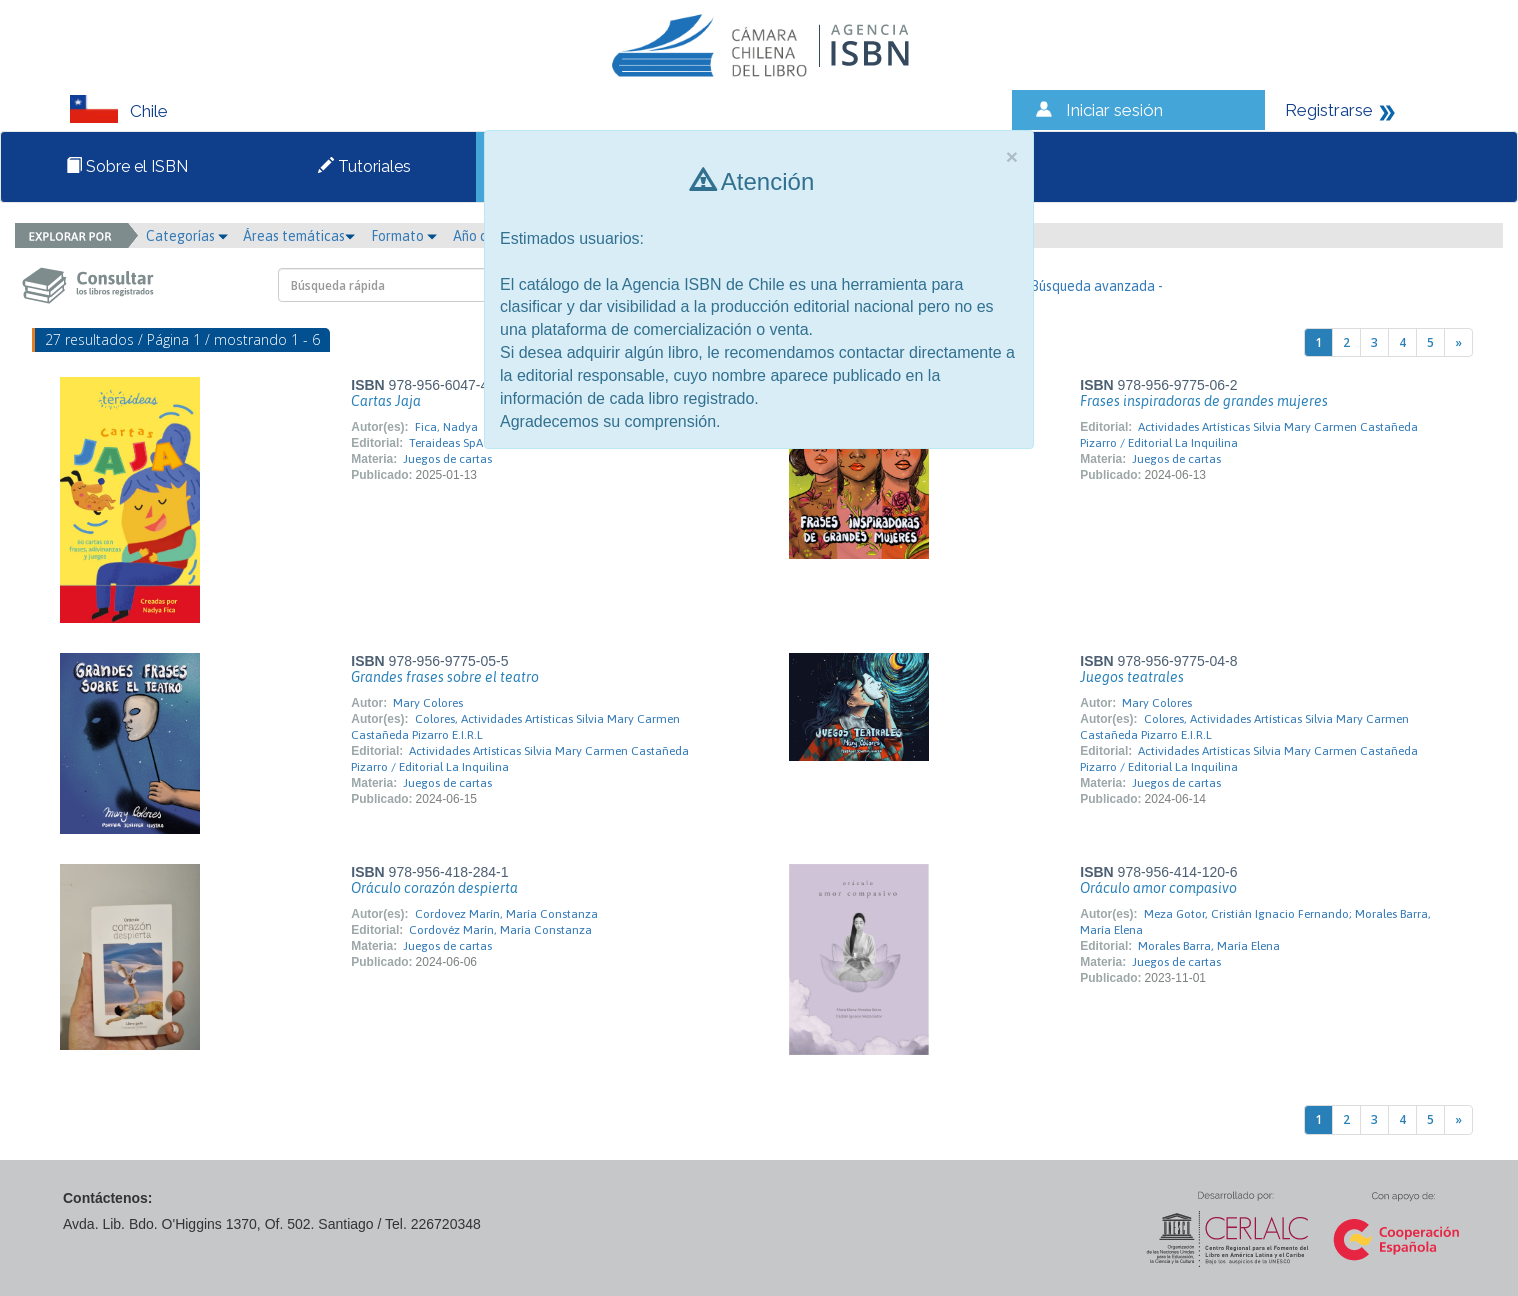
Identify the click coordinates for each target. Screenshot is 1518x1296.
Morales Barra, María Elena (1209, 946)
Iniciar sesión (1114, 110)
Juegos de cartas (447, 459)
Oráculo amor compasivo (1158, 888)
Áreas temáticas (299, 236)
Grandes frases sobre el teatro (445, 677)
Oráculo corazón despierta (434, 888)
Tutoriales (364, 166)
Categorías (187, 236)
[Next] (1458, 342)
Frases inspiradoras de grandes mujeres (1204, 401)
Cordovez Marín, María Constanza (506, 914)
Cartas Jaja (386, 401)
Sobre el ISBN (127, 166)
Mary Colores (428, 703)
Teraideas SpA (446, 443)
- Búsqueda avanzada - (1092, 286)
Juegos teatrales (1132, 677)
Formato (404, 236)
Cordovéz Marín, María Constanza (500, 930)
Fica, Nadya (446, 427)
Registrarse (1329, 110)
